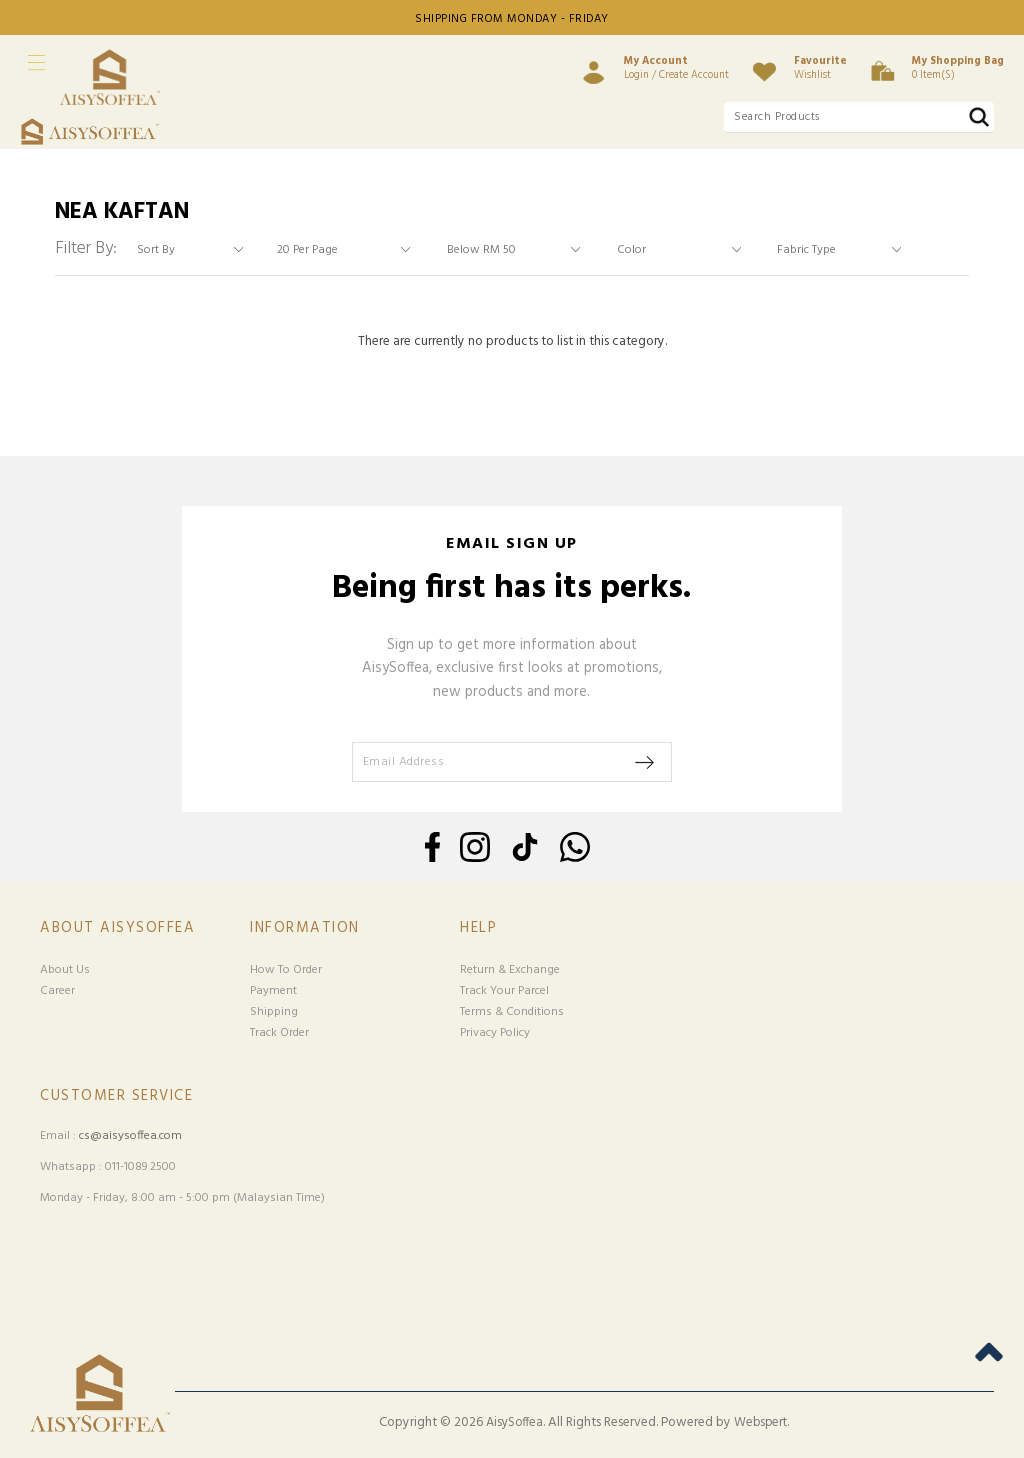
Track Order (279, 1033)
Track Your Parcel (504, 991)
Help (478, 928)
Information (305, 928)
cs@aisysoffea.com (130, 1136)
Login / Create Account (676, 68)
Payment (273, 991)
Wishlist (820, 68)
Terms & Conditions (512, 1012)
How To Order (286, 970)
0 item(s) (958, 68)
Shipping (274, 1012)
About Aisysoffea (117, 928)
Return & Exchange (510, 970)
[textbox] (859, 117)
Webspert (760, 1423)
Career (57, 991)
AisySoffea (514, 1423)
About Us (65, 970)
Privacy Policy (495, 1033)
